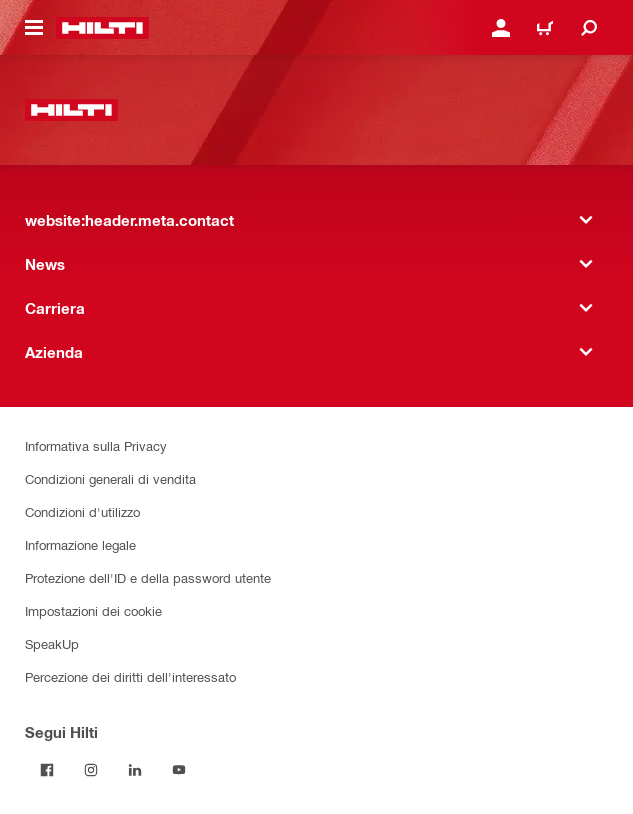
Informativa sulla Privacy (96, 445)
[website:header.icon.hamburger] (34, 28)
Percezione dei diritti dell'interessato (130, 676)
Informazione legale (80, 544)
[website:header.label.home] (102, 28)
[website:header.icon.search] (589, 28)
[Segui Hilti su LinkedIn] (135, 770)
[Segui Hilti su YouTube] (179, 770)
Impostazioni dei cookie (93, 610)
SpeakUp (52, 643)
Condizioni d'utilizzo (82, 511)
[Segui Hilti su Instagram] (91, 770)
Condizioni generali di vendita (110, 478)
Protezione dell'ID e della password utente (148, 577)
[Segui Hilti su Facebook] (47, 770)
